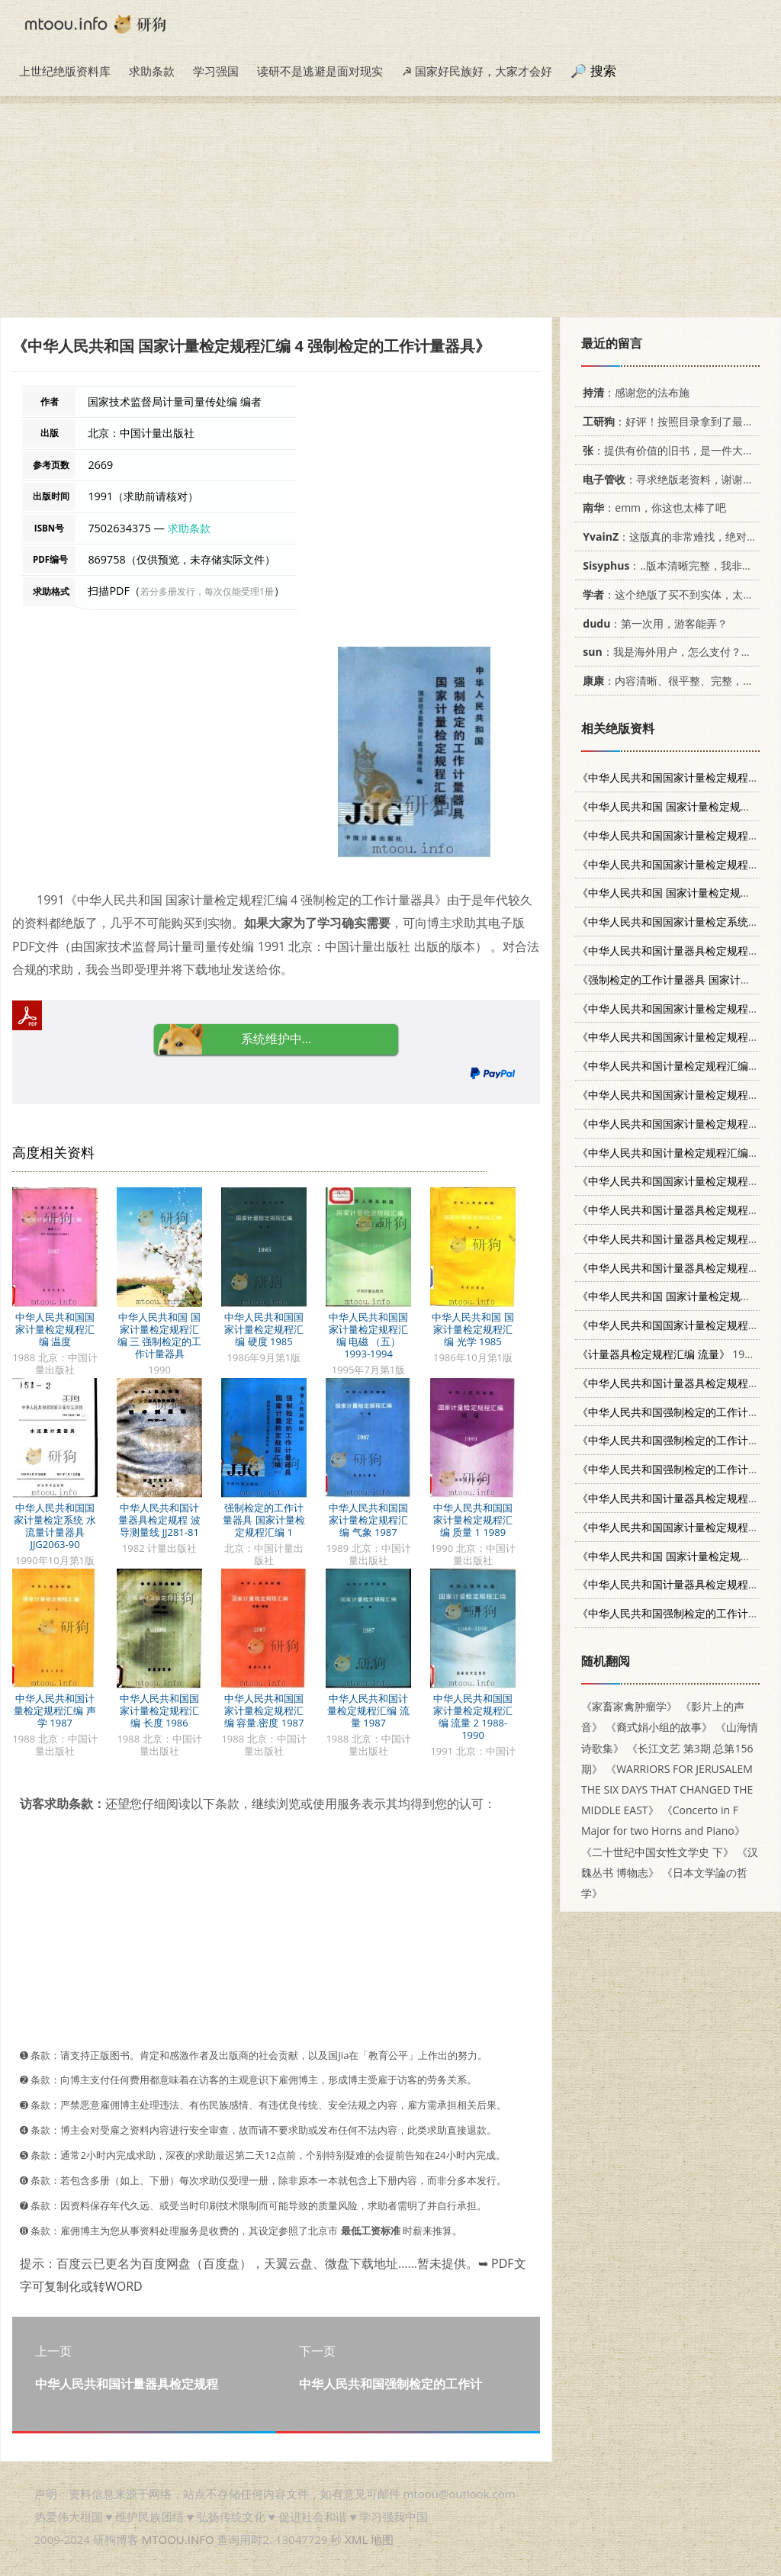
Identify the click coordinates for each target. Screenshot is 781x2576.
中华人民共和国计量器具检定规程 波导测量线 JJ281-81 (159, 1520)
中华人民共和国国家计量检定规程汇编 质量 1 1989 (473, 1520)
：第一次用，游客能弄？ (652, 623)
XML (356, 2539)
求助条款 (152, 71)
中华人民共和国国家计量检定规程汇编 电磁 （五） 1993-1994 (368, 1335)
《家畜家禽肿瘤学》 (629, 1706)
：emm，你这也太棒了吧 (651, 507)
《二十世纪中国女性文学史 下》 (657, 1852)
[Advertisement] (390, 210)
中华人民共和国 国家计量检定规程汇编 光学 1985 (472, 1329)
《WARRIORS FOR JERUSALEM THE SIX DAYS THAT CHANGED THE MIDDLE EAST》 (667, 1789)
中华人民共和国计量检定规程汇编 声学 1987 (54, 1710)
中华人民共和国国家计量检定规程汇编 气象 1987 (368, 1520)
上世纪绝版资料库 (65, 71)
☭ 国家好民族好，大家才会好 (477, 71)
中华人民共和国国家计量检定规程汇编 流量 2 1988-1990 (473, 1716)
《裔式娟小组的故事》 (659, 1727)
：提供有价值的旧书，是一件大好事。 (676, 450)
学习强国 (216, 71)
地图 (382, 2539)
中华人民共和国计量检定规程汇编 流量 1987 (368, 1710)
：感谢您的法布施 (633, 392)
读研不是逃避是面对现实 (320, 71)
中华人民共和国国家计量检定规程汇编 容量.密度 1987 (264, 1710)
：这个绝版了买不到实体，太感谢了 (676, 594)
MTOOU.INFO (178, 2539)
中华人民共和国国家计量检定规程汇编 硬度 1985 (264, 1329)
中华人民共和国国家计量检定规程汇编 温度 (55, 1329)
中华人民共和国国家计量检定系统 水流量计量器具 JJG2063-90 (54, 1526)
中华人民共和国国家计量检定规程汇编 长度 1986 (159, 1710)
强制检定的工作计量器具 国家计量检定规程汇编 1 (263, 1520)
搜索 (603, 70)
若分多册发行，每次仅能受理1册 (207, 591)
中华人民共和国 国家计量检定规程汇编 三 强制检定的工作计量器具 (159, 1335)
